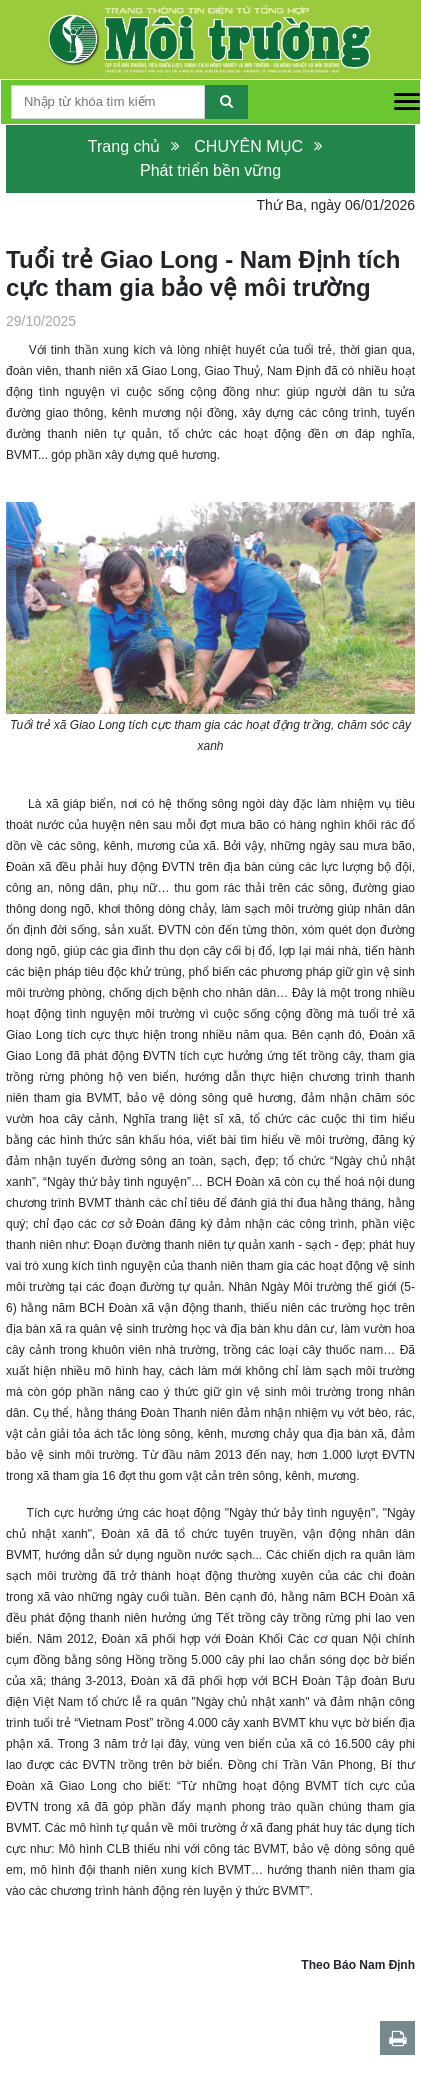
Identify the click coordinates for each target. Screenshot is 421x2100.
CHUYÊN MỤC (248, 146)
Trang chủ (124, 146)
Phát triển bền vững (210, 170)
